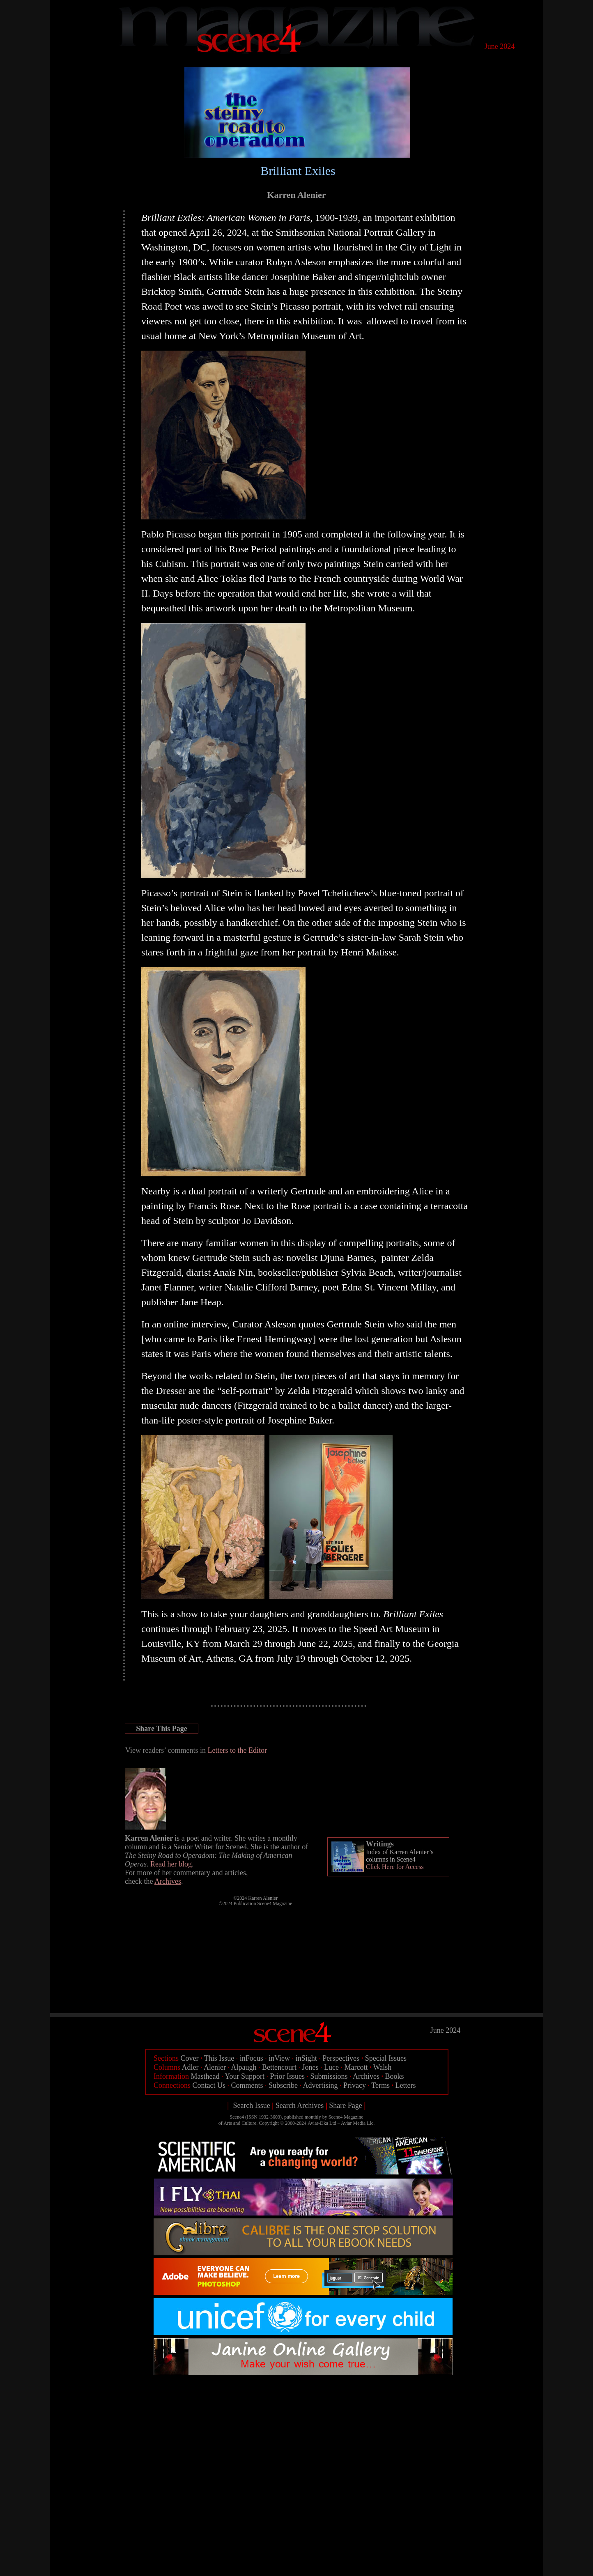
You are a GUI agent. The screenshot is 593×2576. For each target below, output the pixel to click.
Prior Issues (287, 2076)
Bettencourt (279, 2067)
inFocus (251, 2058)
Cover (190, 2058)
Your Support (244, 2076)
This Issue (219, 2058)
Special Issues (386, 2058)
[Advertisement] (303, 2398)
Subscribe (282, 2085)
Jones (310, 2067)
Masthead (205, 2076)
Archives (366, 2076)
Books (394, 2076)
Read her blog (171, 1864)
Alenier (215, 2067)
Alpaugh (244, 2067)
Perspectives (340, 2058)
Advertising (320, 2085)
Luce (331, 2067)
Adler (190, 2067)
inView (279, 2058)
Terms (380, 2085)
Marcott (356, 2067)
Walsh (382, 2067)
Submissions (329, 2076)
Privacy (354, 2085)
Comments (247, 2085)
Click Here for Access (395, 1866)
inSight (306, 2058)
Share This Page (161, 1728)
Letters (405, 2085)
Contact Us (209, 2085)
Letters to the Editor (237, 1750)
